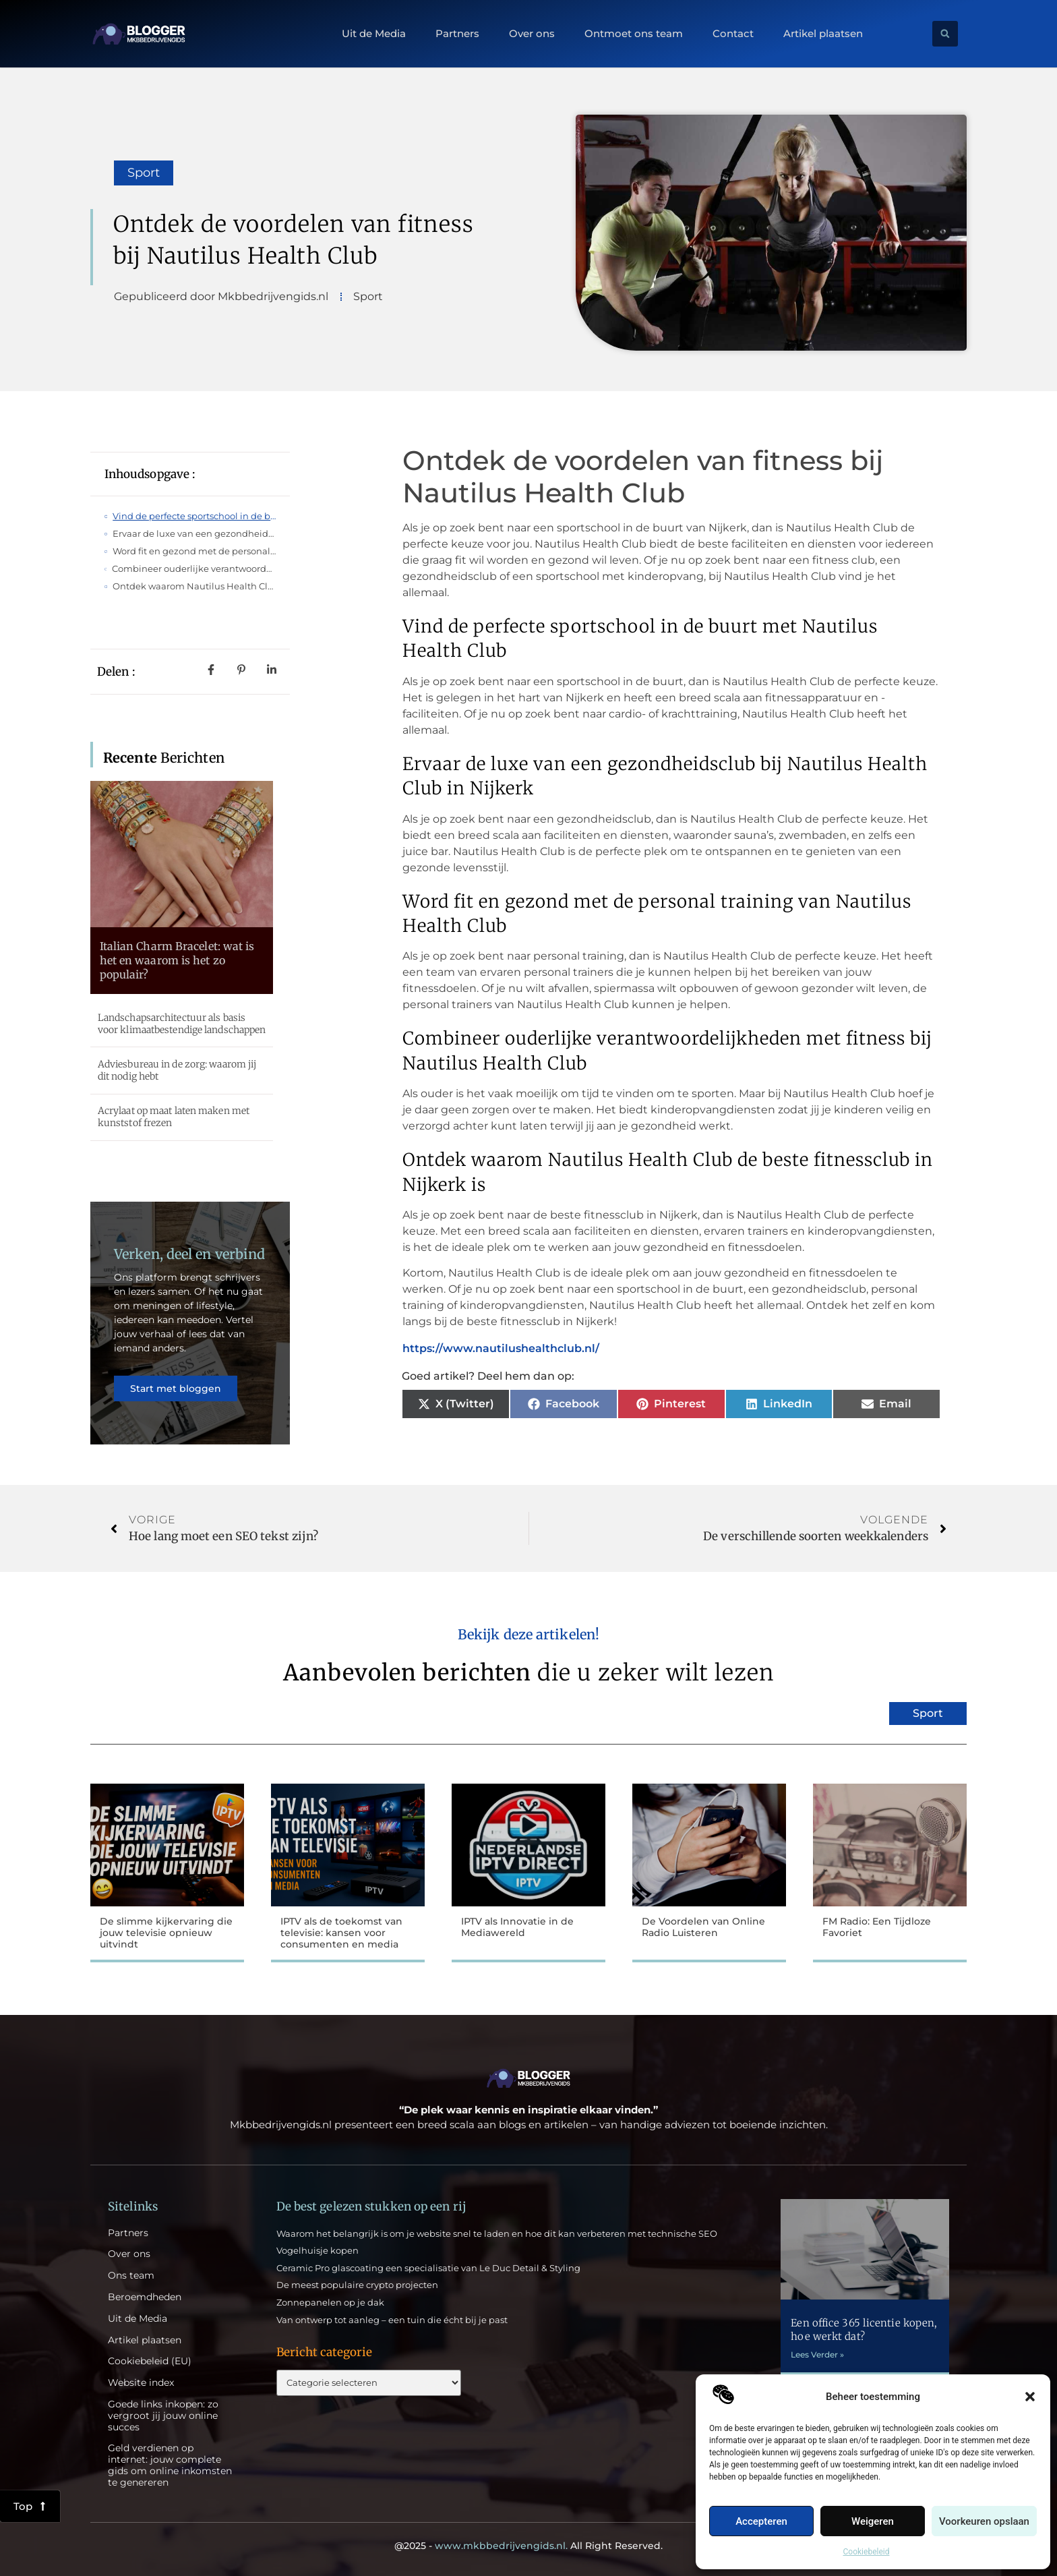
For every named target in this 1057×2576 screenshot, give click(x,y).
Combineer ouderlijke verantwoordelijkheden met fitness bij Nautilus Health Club (194, 568)
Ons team (131, 2275)
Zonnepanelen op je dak (330, 2302)
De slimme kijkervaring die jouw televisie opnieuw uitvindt (166, 1932)
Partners (457, 34)
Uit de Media (374, 34)
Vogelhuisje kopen (317, 2250)
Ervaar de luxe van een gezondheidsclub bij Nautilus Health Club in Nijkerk (194, 533)
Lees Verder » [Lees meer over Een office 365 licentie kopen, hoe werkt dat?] (817, 2354)
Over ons (532, 34)
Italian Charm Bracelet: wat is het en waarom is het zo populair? (177, 960)
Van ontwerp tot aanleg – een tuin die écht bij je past (392, 2319)
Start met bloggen (175, 1388)
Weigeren (872, 2521)
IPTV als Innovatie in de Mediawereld (517, 1927)
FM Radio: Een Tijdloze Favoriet (876, 1927)
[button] (1030, 2396)
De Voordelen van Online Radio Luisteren (703, 1927)
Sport (143, 172)
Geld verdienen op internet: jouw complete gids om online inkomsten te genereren (170, 2465)
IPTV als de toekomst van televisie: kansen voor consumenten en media (341, 1932)
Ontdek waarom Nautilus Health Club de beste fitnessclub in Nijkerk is (194, 586)
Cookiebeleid (866, 2551)
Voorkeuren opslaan (984, 2521)
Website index (141, 2383)
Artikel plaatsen (823, 34)
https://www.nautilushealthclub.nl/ (500, 1348)
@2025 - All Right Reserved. (528, 2546)
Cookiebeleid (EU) (149, 2361)
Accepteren (761, 2521)
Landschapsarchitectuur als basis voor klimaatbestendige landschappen (182, 1024)
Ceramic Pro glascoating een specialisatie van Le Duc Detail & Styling (428, 2267)
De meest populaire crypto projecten (357, 2284)
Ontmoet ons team (633, 34)
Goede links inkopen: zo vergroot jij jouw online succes (163, 2415)
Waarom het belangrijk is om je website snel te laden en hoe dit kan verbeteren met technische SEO (496, 2233)
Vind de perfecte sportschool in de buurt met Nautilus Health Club (194, 515)
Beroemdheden (144, 2297)
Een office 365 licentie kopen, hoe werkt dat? (864, 2329)
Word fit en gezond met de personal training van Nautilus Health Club (194, 551)
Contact (733, 34)
